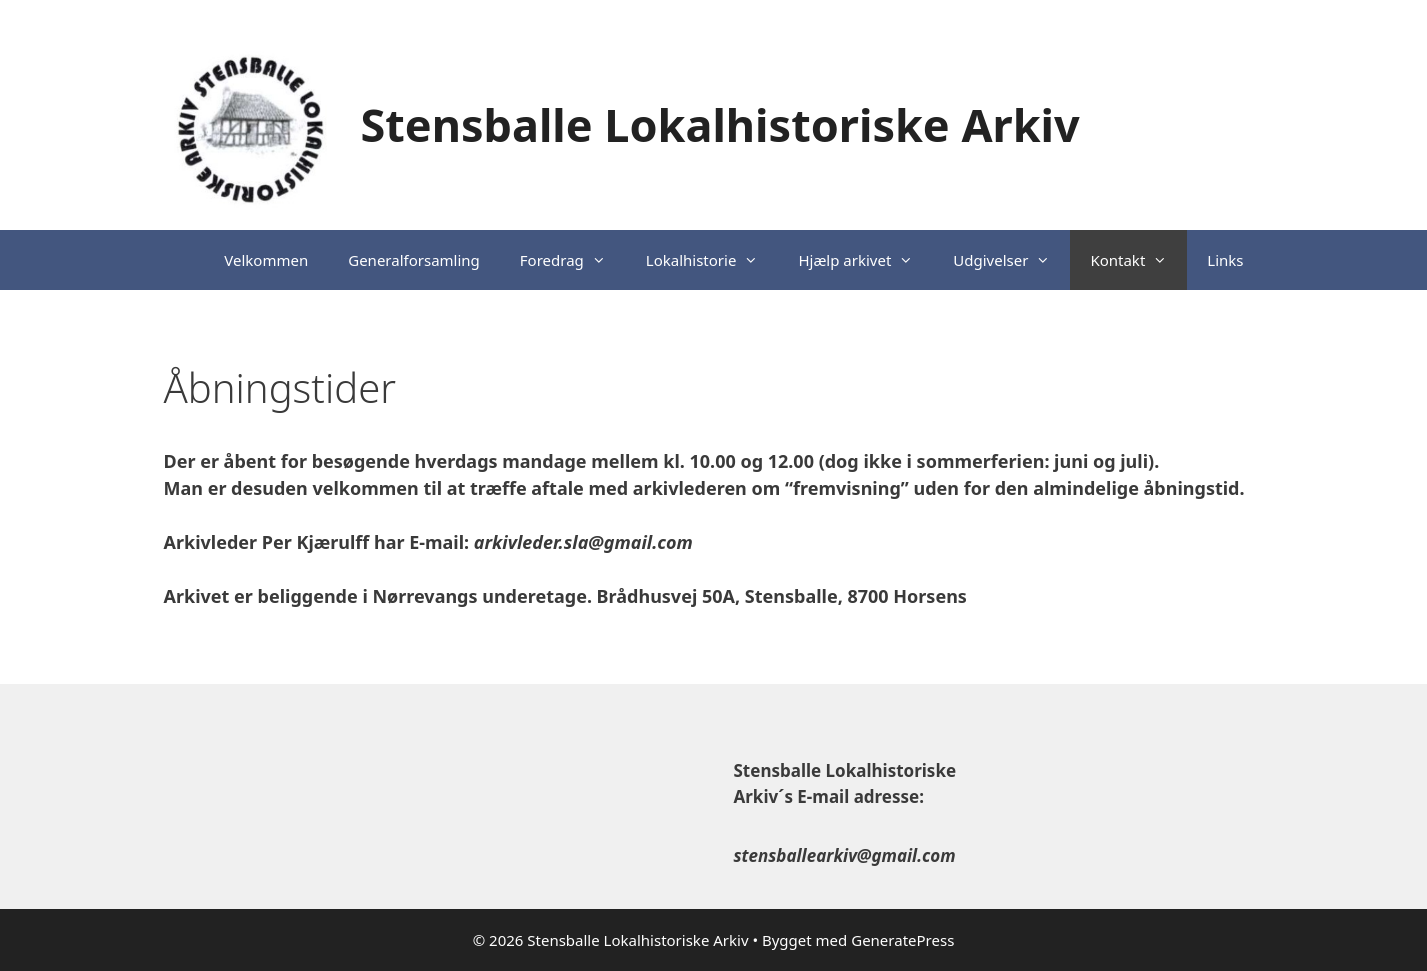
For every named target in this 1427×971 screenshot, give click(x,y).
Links (1225, 260)
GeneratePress (902, 940)
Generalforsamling (414, 260)
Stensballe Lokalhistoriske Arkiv (720, 124)
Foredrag (573, 260)
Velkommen (266, 260)
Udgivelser (1011, 260)
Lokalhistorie (712, 260)
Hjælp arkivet (865, 260)
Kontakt (1138, 260)
